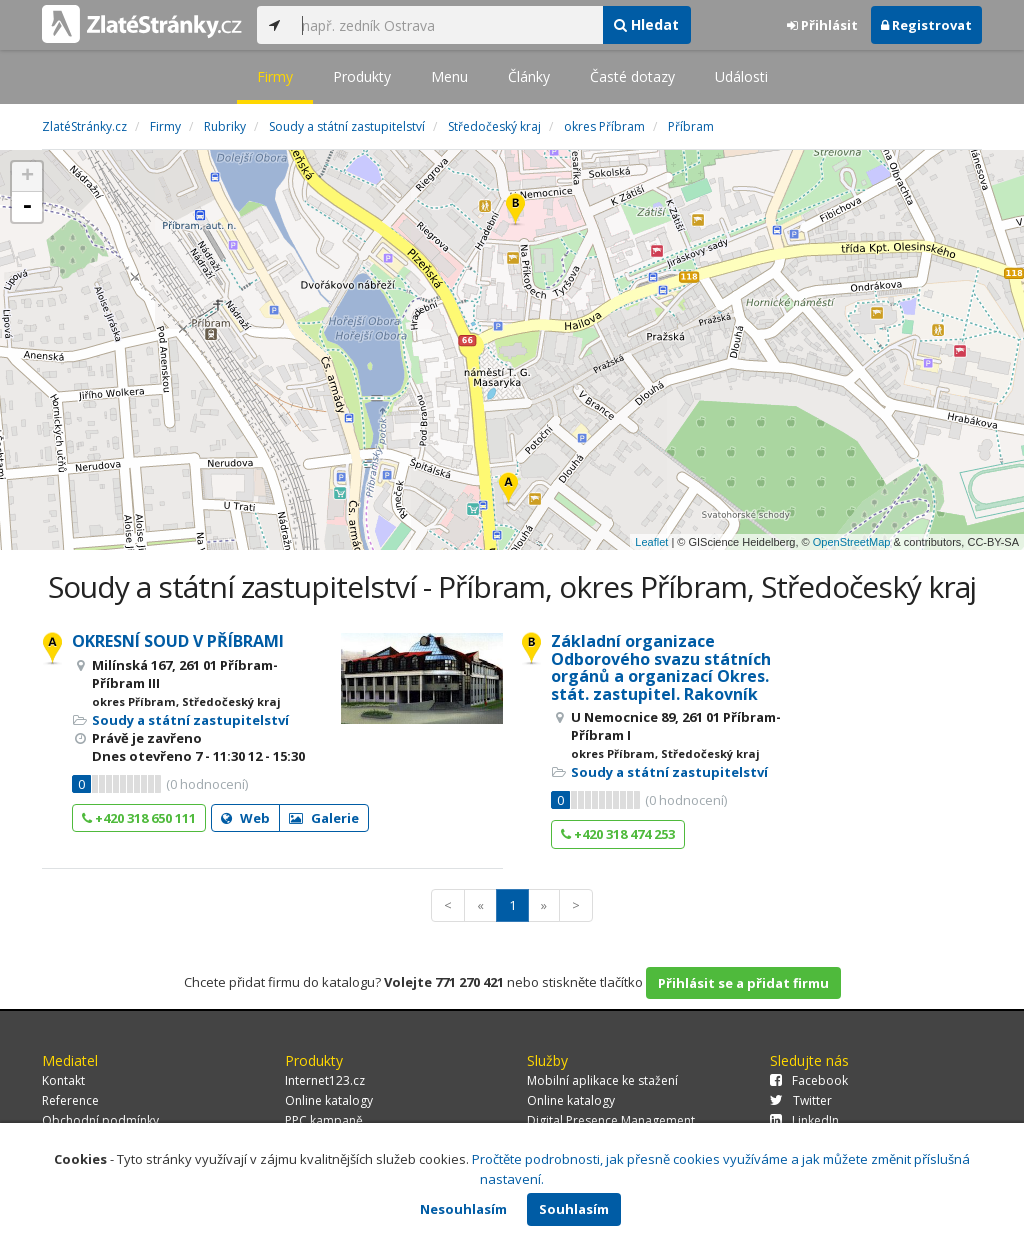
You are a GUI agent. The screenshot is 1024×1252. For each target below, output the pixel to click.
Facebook (809, 1080)
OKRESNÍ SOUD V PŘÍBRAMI (178, 641)
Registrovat (926, 25)
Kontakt (63, 1080)
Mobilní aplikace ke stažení (602, 1080)
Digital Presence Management (611, 1120)
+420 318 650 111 (139, 818)
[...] (447, 25)
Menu (449, 76)
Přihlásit (822, 25)
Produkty (362, 76)
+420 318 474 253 (618, 834)
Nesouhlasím (463, 1209)
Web (245, 818)
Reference (70, 1100)
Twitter (801, 1100)
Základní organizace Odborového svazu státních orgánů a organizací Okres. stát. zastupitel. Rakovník (661, 667)
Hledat (646, 24)
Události (741, 76)
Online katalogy (329, 1100)
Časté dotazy (632, 76)
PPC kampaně (324, 1120)
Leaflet (651, 542)
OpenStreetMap (852, 542)
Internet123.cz (325, 1080)
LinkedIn (804, 1120)
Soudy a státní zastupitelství (190, 720)
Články (529, 76)
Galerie (324, 818)
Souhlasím (574, 1209)
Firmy (275, 76)
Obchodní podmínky (100, 1120)
